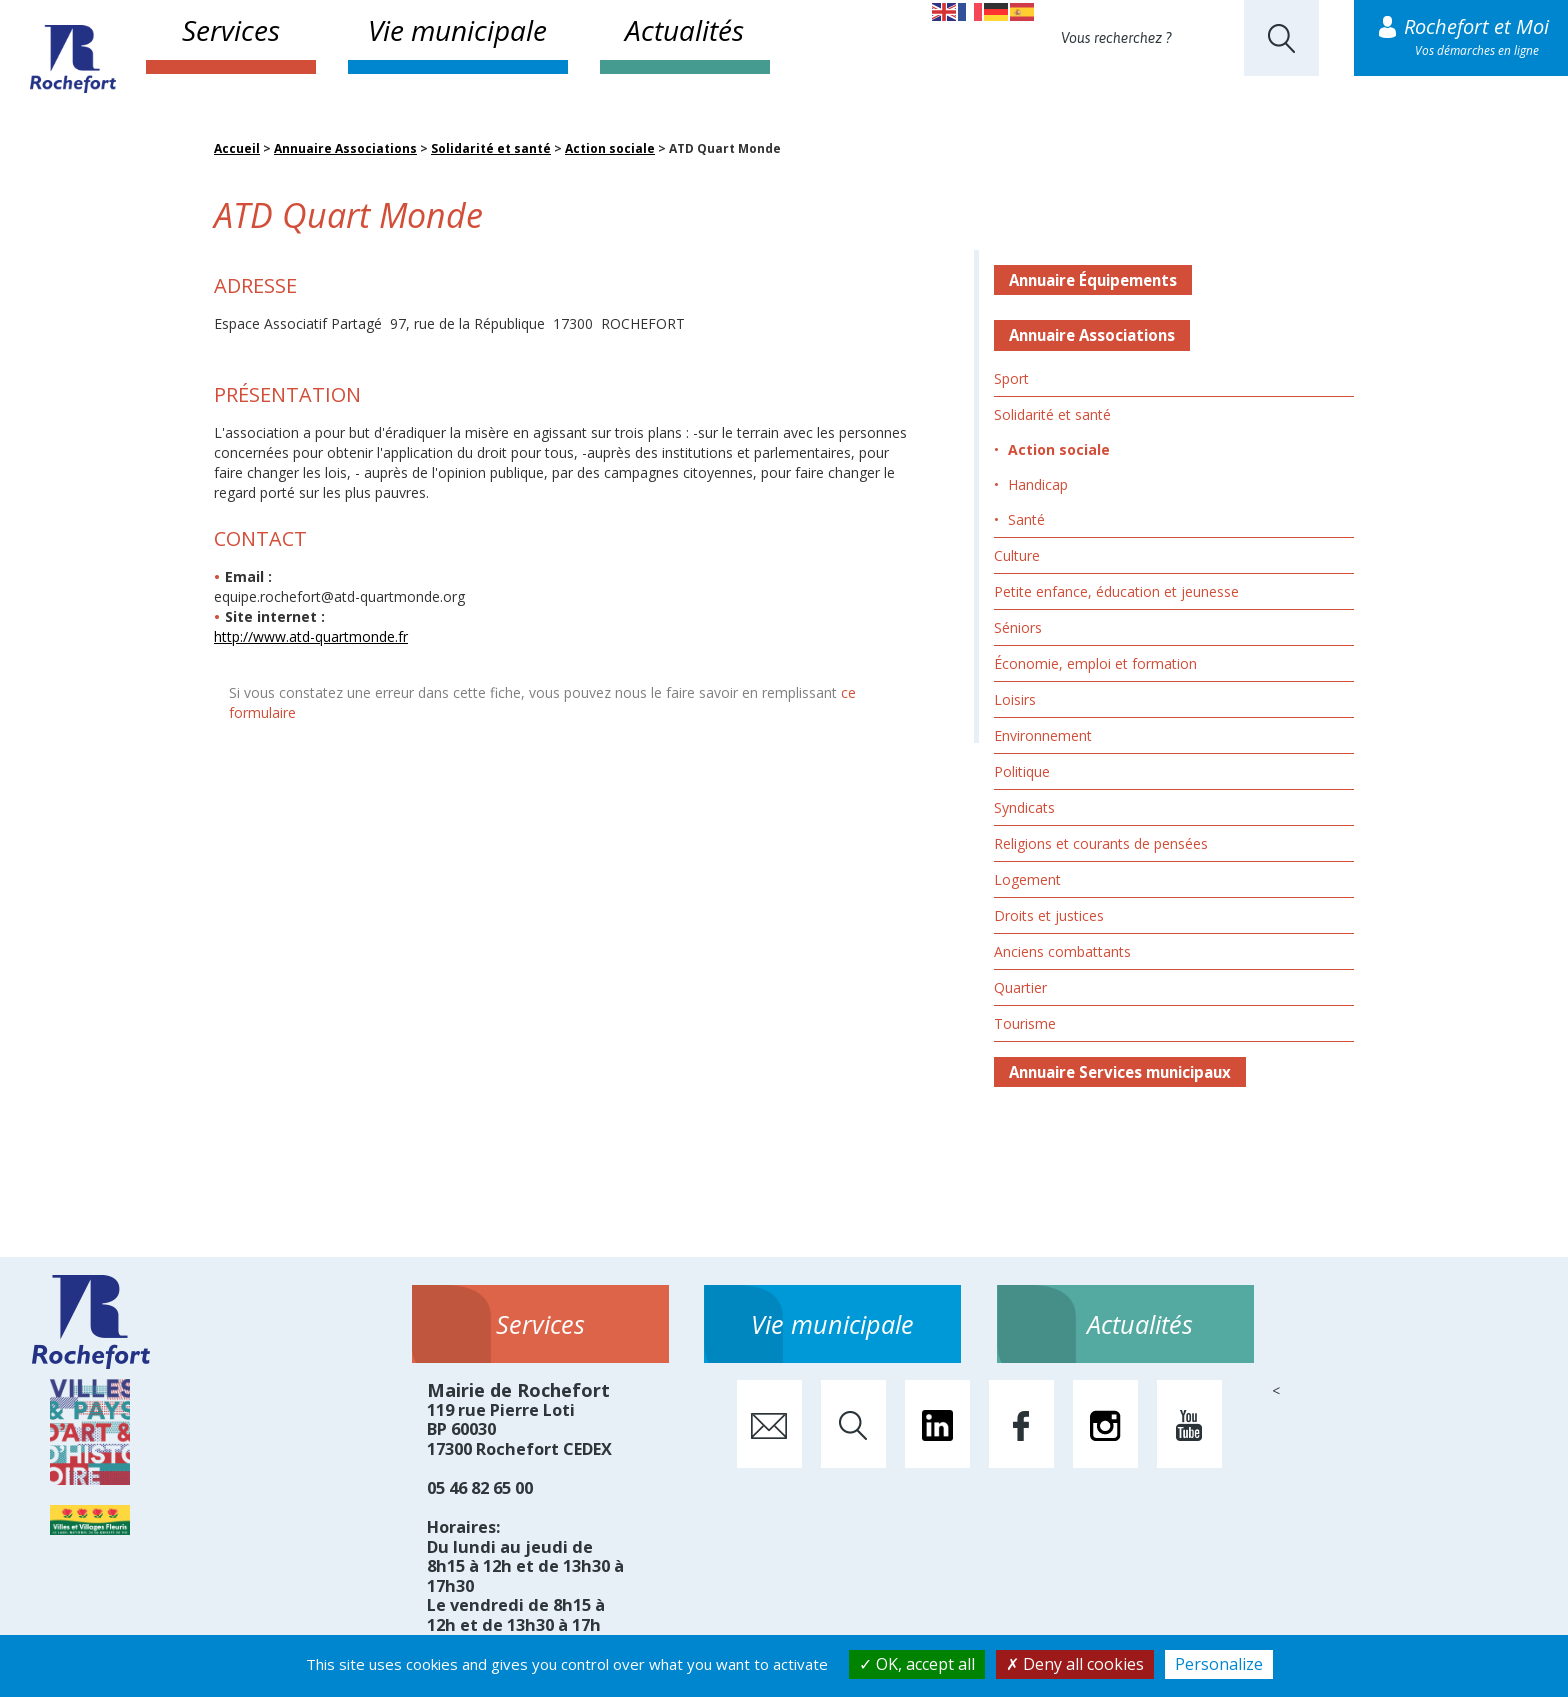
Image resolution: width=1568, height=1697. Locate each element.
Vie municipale (457, 30)
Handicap (1038, 484)
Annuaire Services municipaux (1120, 1072)
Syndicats (1024, 807)
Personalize (1219, 1664)
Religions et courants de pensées (1101, 843)
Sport (1011, 378)
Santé (1026, 519)
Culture (1017, 555)
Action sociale (610, 148)
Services (231, 30)
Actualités (684, 30)
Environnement (1043, 735)
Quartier (1020, 987)
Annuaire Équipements (1093, 280)
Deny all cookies (1075, 1664)
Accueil (237, 148)
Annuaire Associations (345, 148)
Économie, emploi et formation (1095, 663)
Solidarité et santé (491, 148)
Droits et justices (1049, 915)
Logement (1027, 879)
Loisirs (1015, 699)
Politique (1022, 771)
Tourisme (1025, 1023)
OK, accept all (917, 1664)
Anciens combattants (1062, 951)
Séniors (1018, 627)
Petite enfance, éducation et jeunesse (1116, 591)
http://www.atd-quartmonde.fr (311, 636)
